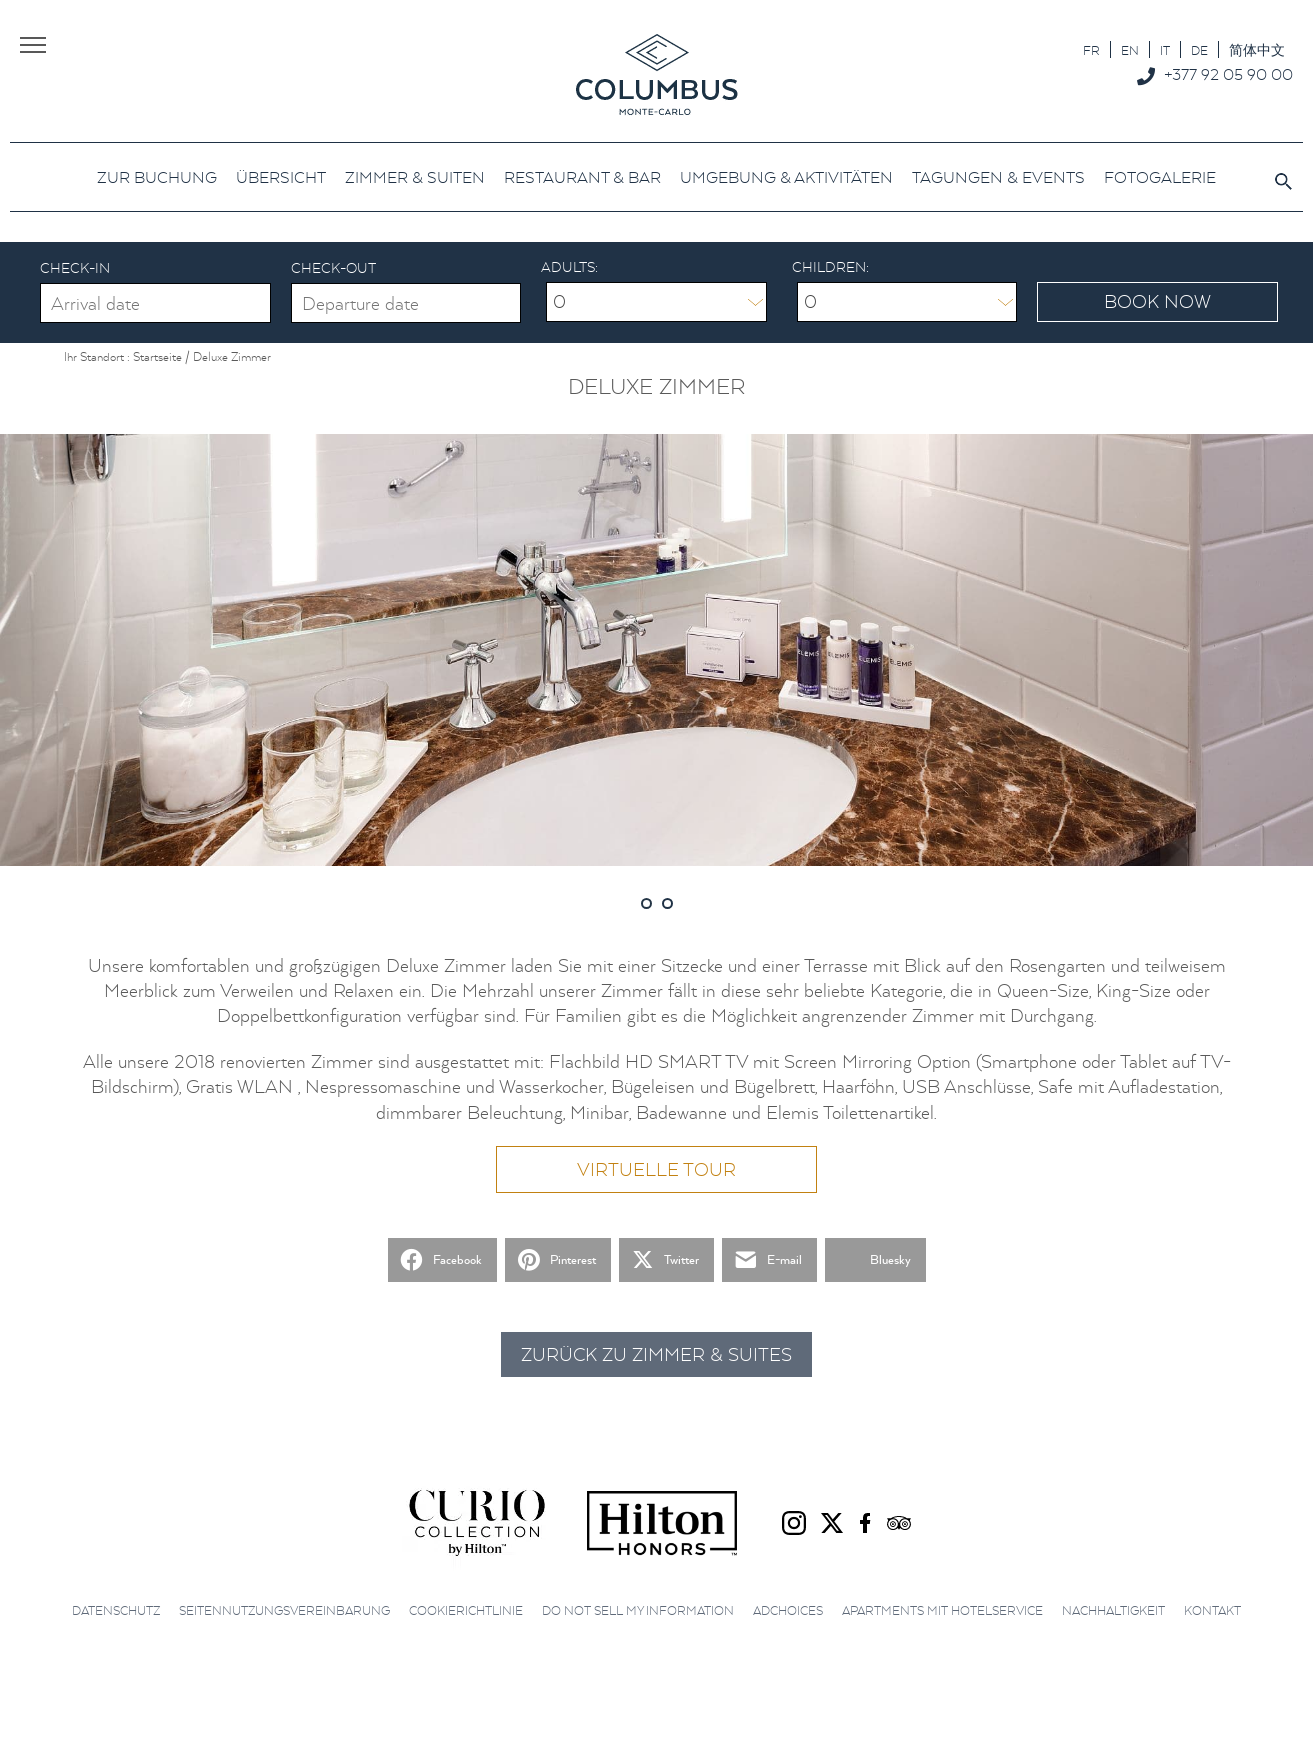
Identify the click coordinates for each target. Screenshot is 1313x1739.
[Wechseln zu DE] (1199, 49)
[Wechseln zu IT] (1165, 49)
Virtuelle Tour (656, 1169)
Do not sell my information (638, 1610)
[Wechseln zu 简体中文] (1257, 49)
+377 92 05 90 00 (1228, 74)
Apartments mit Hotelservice (942, 1610)
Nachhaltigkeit (1113, 1610)
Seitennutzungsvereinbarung (284, 1610)
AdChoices (788, 1610)
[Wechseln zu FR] (1091, 49)
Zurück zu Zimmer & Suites (656, 1354)
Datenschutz (116, 1610)
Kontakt (1212, 1610)
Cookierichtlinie (466, 1610)
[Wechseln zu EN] (1130, 49)
